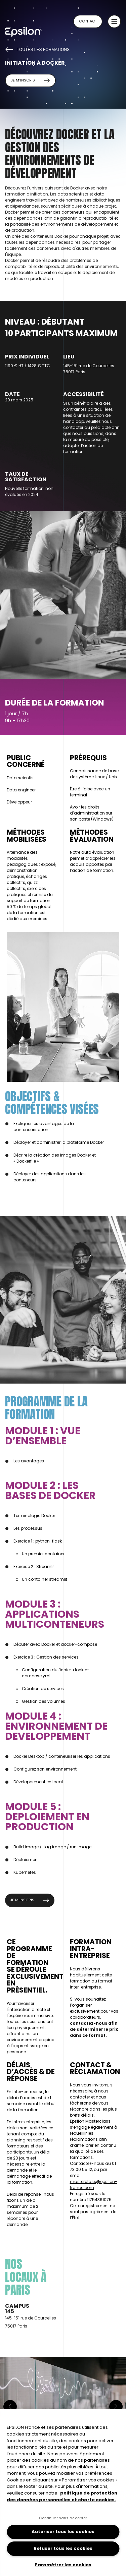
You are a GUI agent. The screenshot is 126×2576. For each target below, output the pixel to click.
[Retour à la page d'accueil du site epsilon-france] (30, 34)
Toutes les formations (37, 49)
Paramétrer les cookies (63, 2565)
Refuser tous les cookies (63, 2548)
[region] (63, 2492)
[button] (114, 21)
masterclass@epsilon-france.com (93, 2184)
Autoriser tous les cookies (63, 2531)
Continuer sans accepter (63, 2518)
